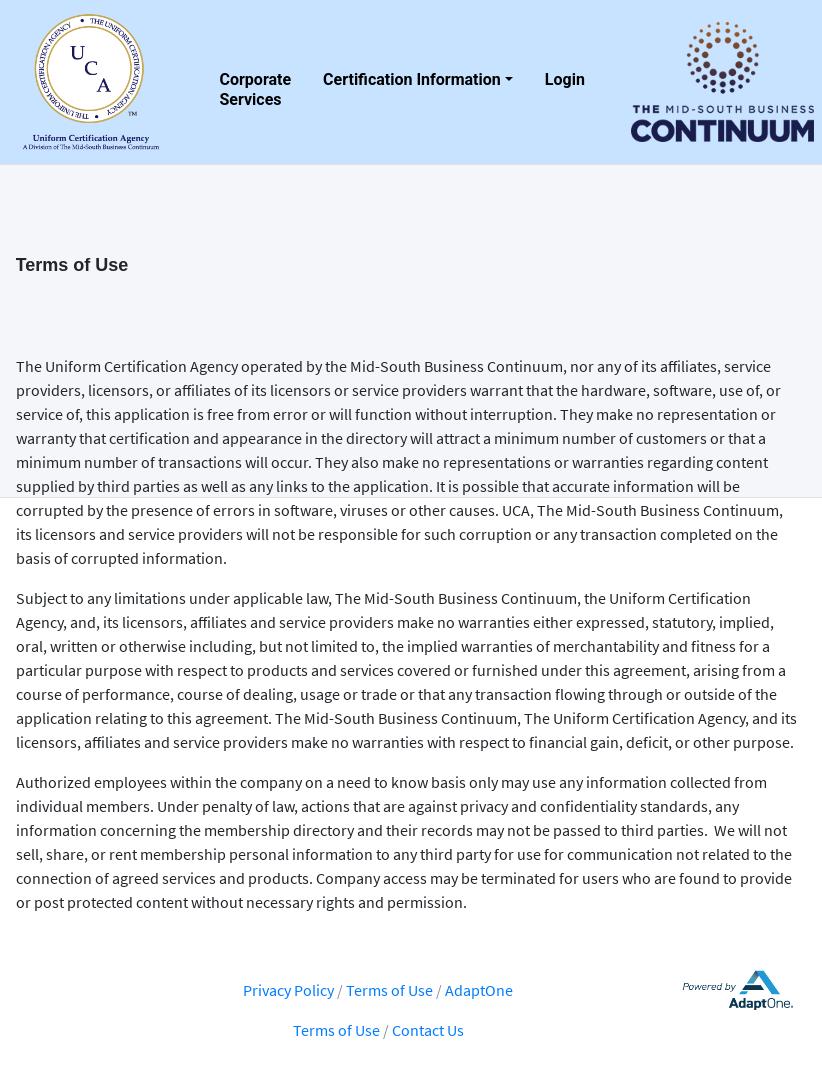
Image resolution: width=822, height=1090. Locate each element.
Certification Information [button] (412, 79)
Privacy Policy (288, 990)
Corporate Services (256, 86)
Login (565, 79)
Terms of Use (391, 990)
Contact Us (428, 1030)
